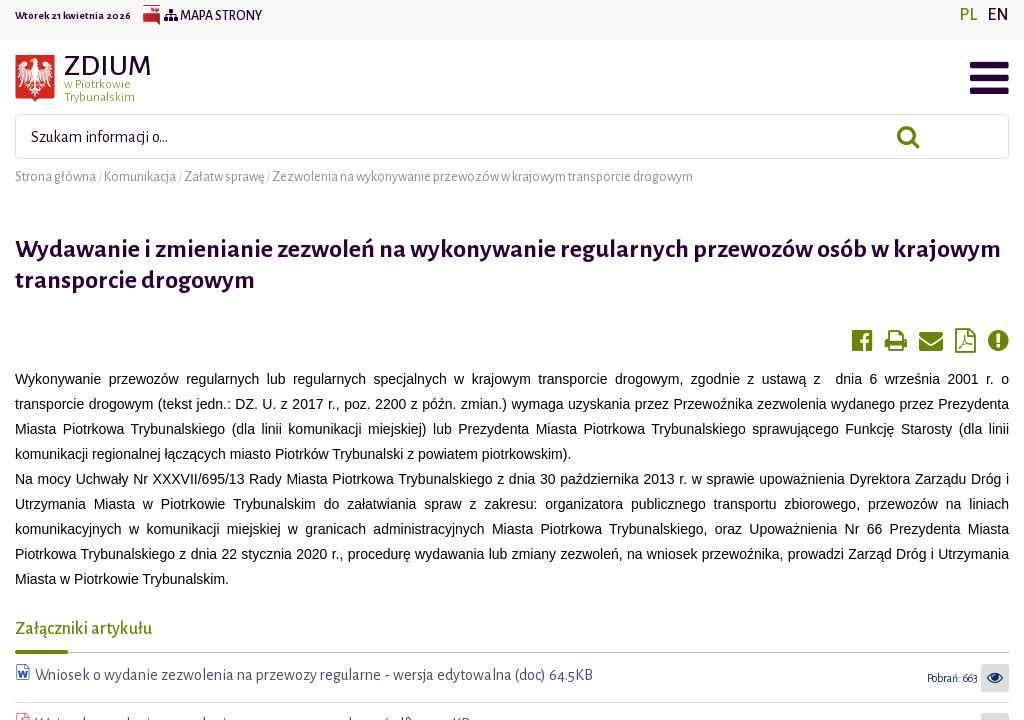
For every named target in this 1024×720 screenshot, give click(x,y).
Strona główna (56, 177)
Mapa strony (213, 16)
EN (998, 15)
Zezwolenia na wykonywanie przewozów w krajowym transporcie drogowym (482, 177)
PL (968, 15)
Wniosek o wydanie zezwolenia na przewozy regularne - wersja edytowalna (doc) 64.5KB (314, 675)
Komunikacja (141, 177)
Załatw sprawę (225, 177)
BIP (151, 16)
